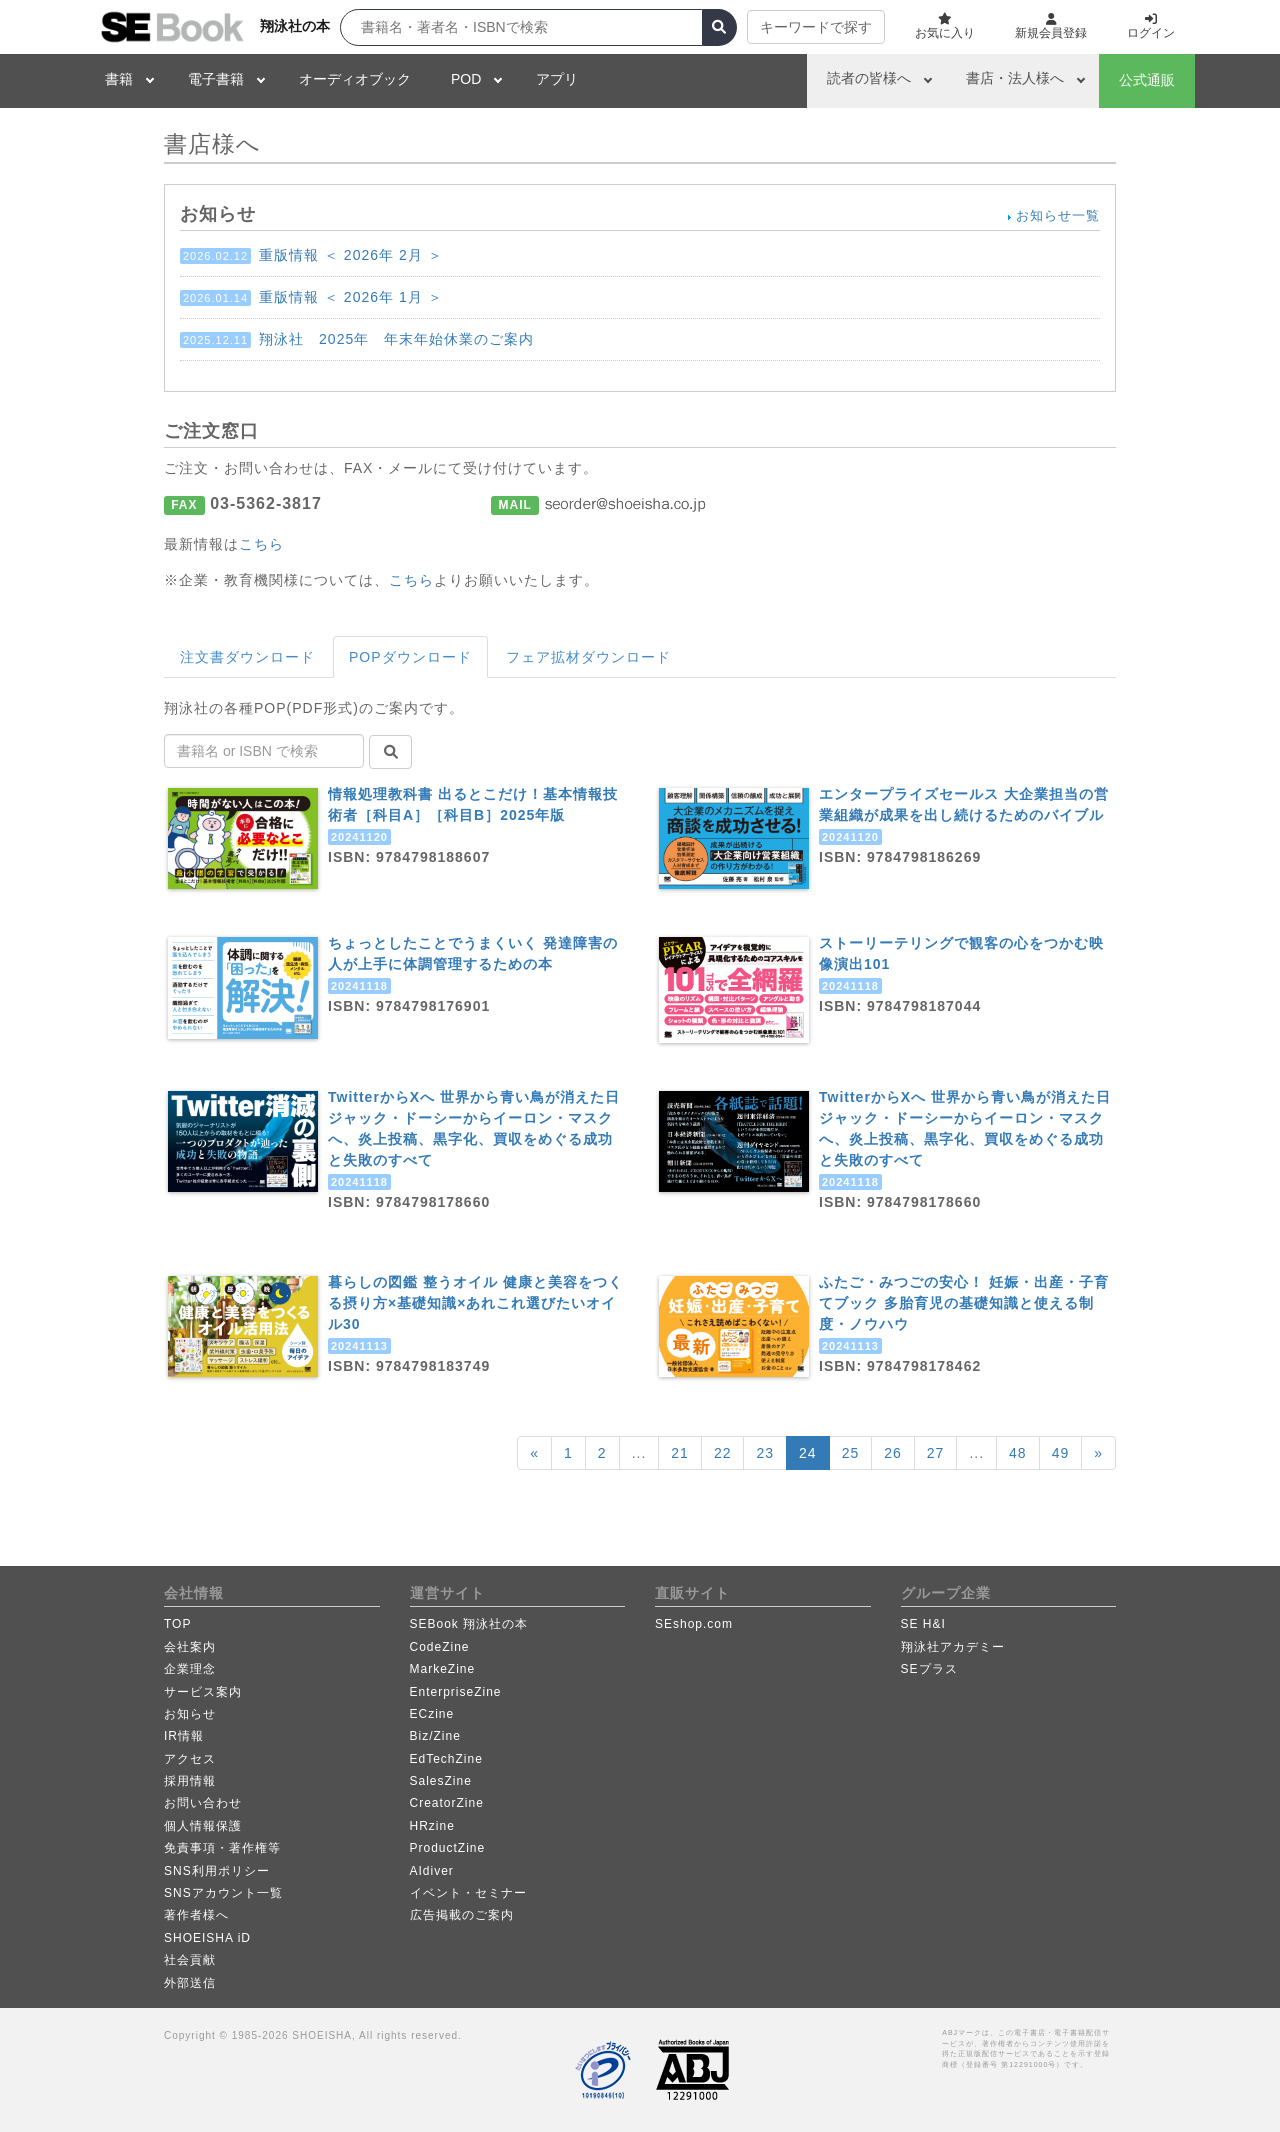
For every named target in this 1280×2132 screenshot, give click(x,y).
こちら (261, 544)
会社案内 (190, 1647)
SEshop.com (694, 1624)
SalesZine (441, 1781)
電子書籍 (216, 79)
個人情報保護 (203, 1826)
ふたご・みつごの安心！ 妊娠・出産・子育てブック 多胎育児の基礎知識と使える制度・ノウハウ (964, 1303)
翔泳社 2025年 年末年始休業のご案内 (357, 339)
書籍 (119, 79)
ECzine (432, 1714)
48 (1018, 1453)
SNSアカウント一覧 (223, 1893)
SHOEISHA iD (207, 1938)
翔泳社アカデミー (953, 1647)
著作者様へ (196, 1915)
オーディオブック (355, 79)
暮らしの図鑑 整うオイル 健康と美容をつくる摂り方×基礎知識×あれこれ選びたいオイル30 (475, 1303)
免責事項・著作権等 (222, 1848)
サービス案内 (203, 1692)
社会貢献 (190, 1960)
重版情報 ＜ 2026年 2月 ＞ (311, 255)
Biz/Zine (435, 1736)
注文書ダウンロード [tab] (247, 657)
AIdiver (432, 1871)
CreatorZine (447, 1803)
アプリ (557, 79)
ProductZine (448, 1848)
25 (851, 1453)
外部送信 (190, 1983)
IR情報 (184, 1736)
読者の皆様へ (869, 78)
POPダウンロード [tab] (410, 657)
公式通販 (1147, 80)
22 (723, 1453)
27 (936, 1453)
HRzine (432, 1826)
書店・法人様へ (1015, 78)
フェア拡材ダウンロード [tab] (588, 657)
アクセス (190, 1759)
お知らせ (190, 1714)
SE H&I (923, 1624)
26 (893, 1453)
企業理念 (190, 1669)
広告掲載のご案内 (462, 1915)
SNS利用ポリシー (217, 1871)
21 (680, 1453)
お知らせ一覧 (1058, 215)
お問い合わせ (203, 1803)
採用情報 (190, 1781)
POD (466, 79)
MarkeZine (443, 1669)
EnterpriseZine (456, 1692)
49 (1061, 1453)
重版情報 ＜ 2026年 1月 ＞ (311, 297)
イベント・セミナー (468, 1893)
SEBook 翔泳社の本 (469, 1624)
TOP (177, 1624)
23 (765, 1453)
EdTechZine (446, 1759)
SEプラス (929, 1669)
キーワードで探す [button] (816, 27)
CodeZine (440, 1647)
